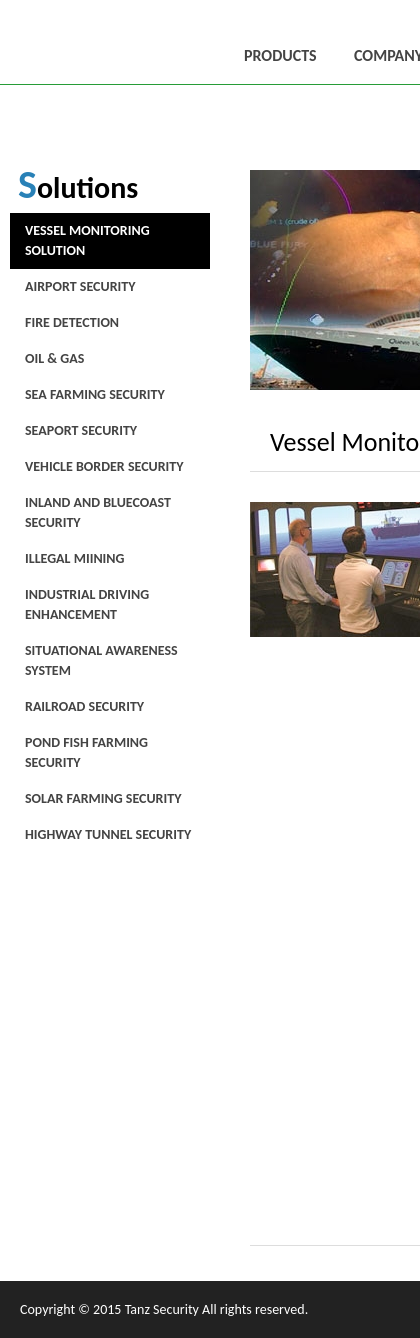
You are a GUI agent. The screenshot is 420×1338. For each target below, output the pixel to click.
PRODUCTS (280, 55)
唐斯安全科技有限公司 (62, 42)
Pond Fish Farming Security (86, 752)
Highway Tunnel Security (108, 834)
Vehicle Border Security (104, 466)
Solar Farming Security (103, 798)
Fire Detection (72, 322)
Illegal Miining (74, 558)
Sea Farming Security (95, 394)
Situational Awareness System (101, 660)
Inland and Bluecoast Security (98, 512)
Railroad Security (84, 706)
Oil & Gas (54, 358)
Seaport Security (81, 430)
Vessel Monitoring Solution (87, 240)
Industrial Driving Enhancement (87, 604)
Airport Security (80, 286)
